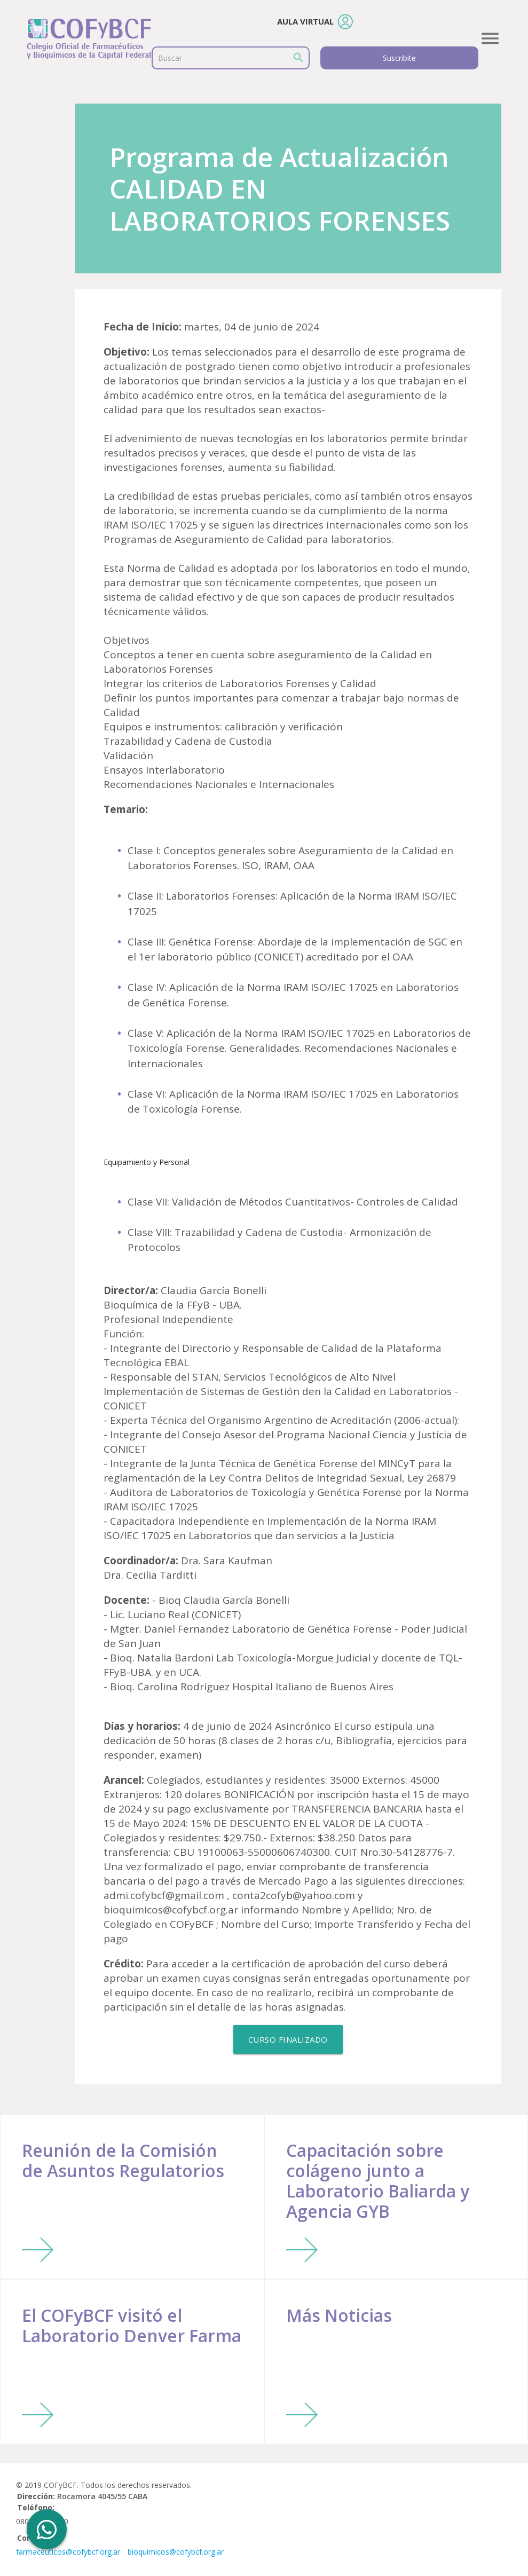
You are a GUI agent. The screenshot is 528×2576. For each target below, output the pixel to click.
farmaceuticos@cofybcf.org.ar (68, 2552)
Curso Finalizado (288, 2039)
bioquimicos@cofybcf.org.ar (176, 2552)
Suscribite (399, 58)
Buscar (170, 58)
